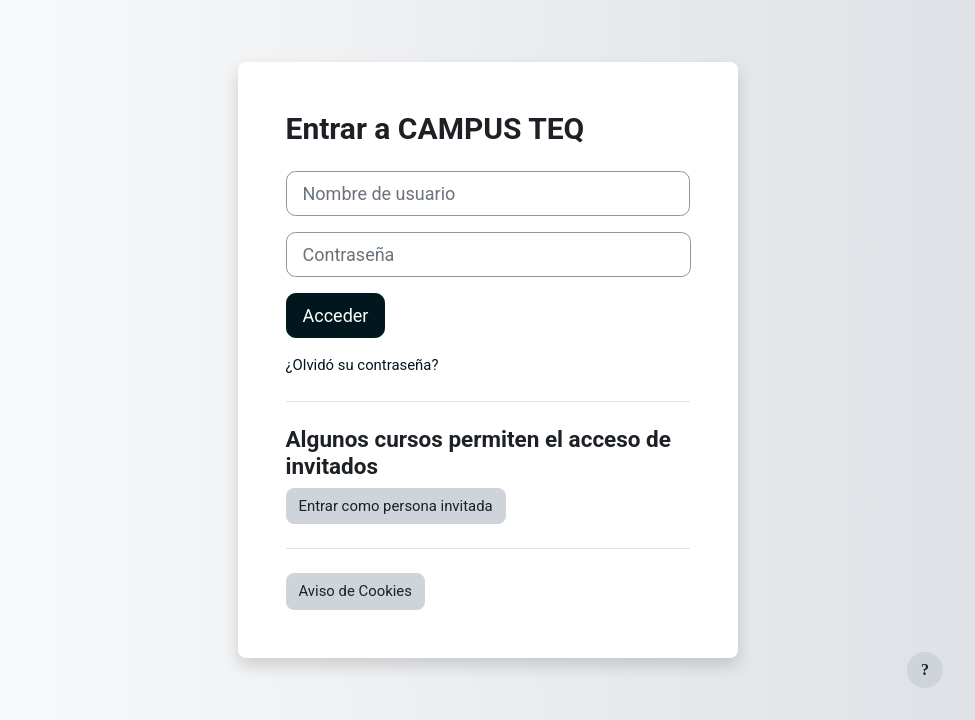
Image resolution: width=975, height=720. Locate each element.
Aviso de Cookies (355, 591)
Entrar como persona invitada (396, 506)
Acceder (336, 315)
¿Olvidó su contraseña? (362, 365)
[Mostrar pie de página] (925, 670)
